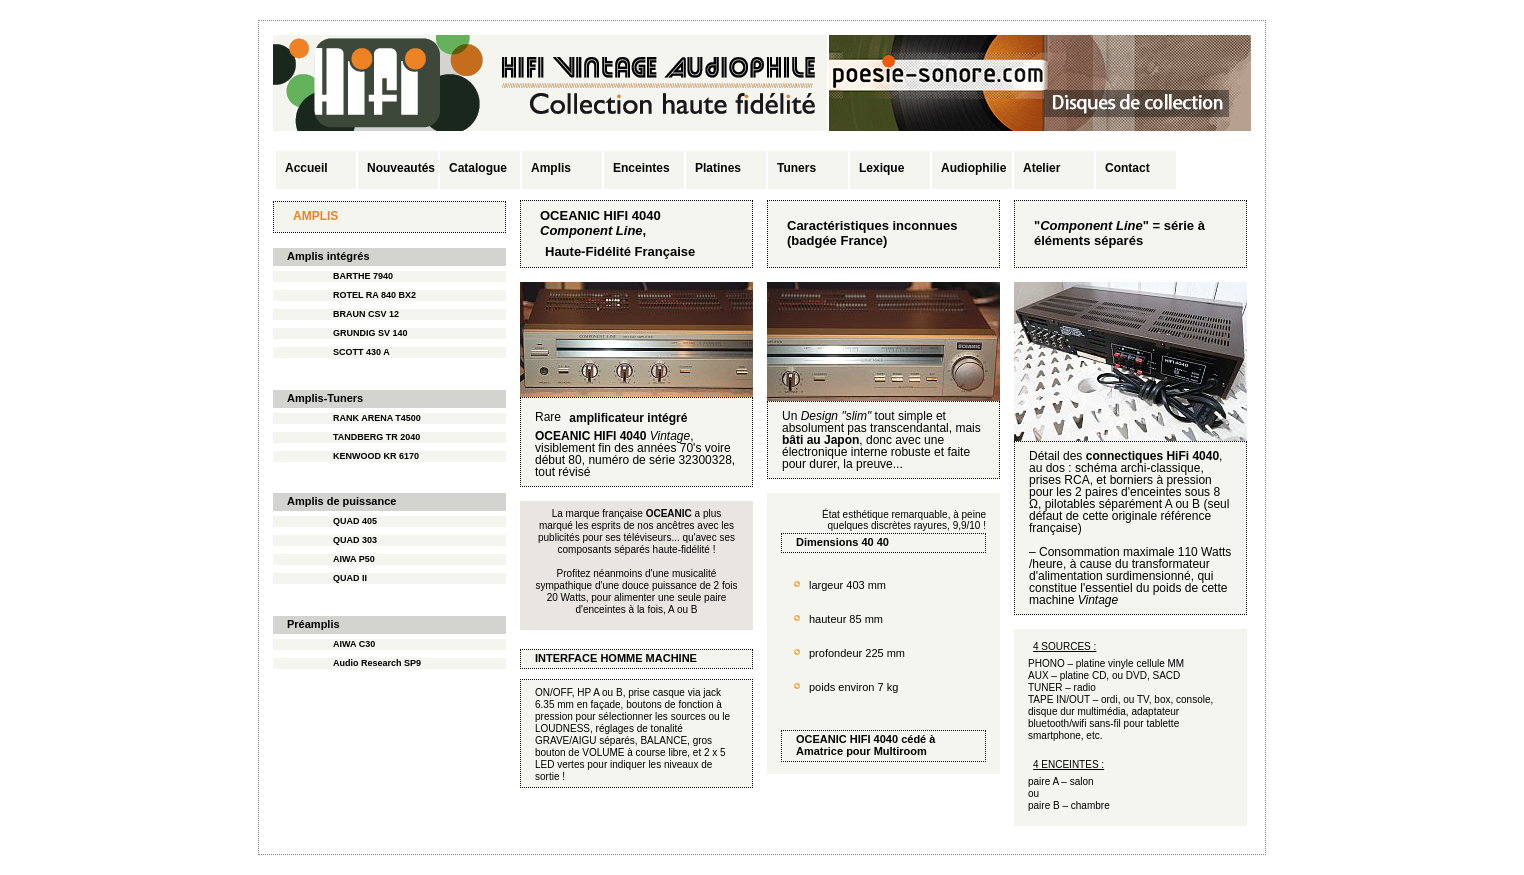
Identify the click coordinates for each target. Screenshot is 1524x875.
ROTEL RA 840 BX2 (374, 295)
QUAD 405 (355, 521)
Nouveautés (401, 168)
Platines (718, 168)
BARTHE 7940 (363, 276)
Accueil (306, 168)
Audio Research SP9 (377, 663)
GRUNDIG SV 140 (370, 333)
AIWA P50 (354, 559)
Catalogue (478, 168)
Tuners (796, 168)
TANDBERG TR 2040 (376, 437)
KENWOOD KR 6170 (376, 456)
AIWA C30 (354, 644)
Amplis (551, 168)
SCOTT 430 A (361, 352)
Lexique (881, 168)
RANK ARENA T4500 (377, 418)
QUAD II (350, 578)
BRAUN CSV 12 (366, 314)
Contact (1127, 168)
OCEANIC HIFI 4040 (847, 739)
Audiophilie (973, 168)
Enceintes (641, 168)
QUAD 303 (355, 540)
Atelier (1041, 168)
